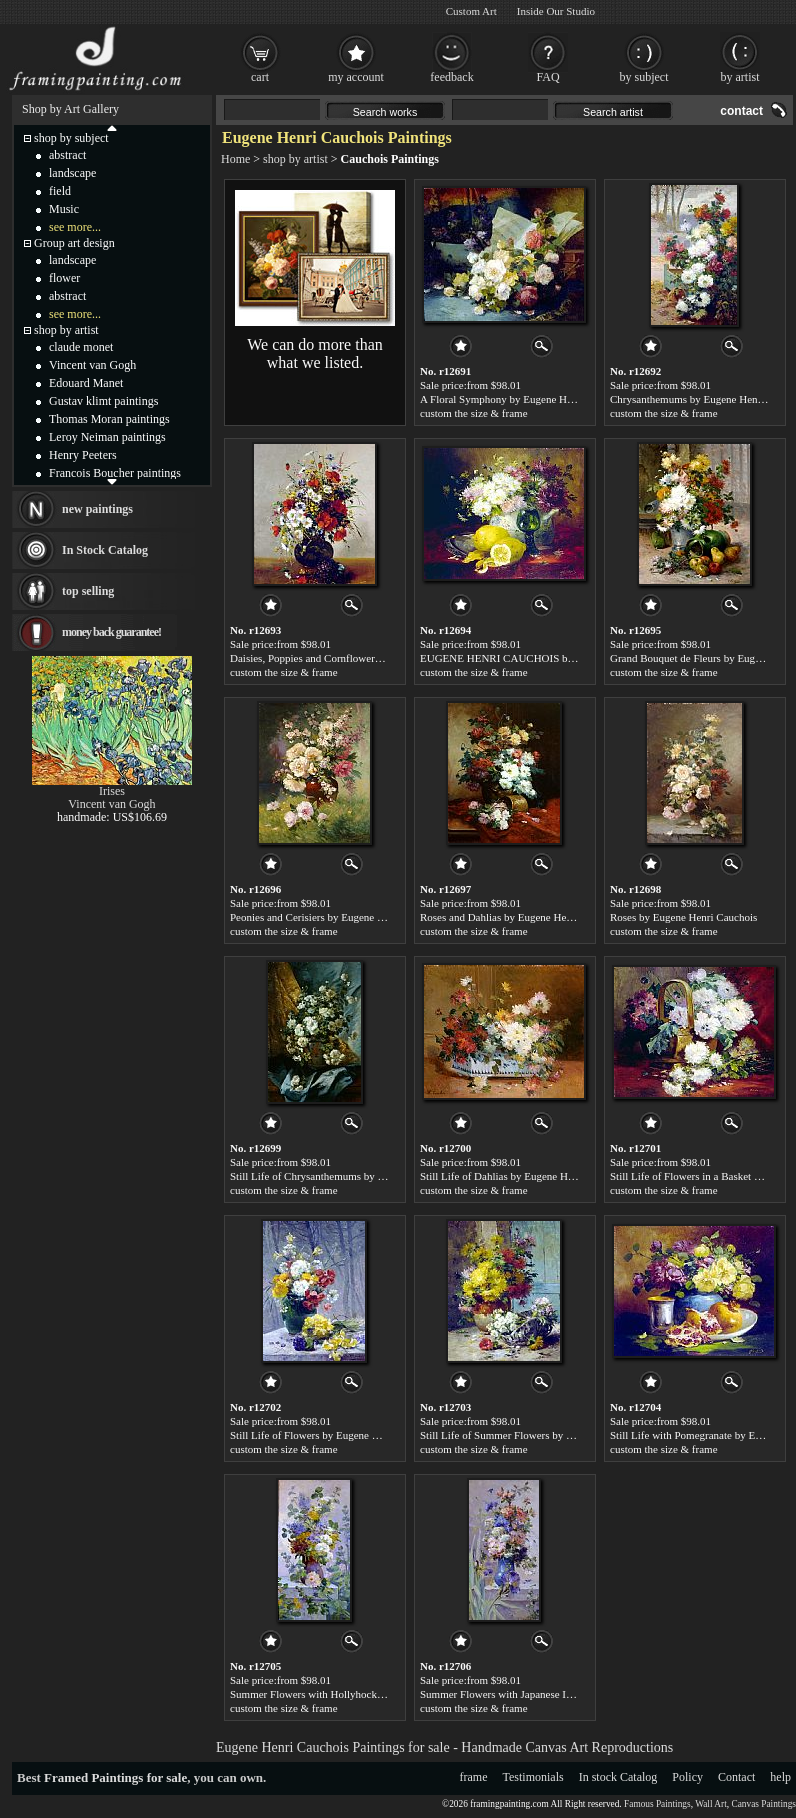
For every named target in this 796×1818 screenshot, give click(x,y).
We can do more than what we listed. (315, 353)
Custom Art (471, 11)
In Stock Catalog (105, 550)
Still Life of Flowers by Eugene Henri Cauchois (335, 1435)
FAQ (547, 77)
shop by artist (295, 159)
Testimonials (533, 1777)
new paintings (97, 509)
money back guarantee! (111, 632)
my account (356, 77)
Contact (736, 1777)
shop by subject (71, 138)
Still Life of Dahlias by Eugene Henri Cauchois (524, 1176)
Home (235, 159)
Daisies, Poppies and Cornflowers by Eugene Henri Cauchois (365, 658)
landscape (72, 173)
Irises (112, 791)
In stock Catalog (618, 1777)
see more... (75, 227)
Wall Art (711, 1804)
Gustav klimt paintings (103, 401)
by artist (740, 77)
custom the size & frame (474, 413)
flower (64, 278)
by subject (644, 77)
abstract (67, 155)
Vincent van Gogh (92, 365)
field (60, 191)
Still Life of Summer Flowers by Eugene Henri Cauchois (545, 1435)
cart (260, 77)
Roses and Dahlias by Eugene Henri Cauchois (521, 917)
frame (474, 1777)
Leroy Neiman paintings (107, 437)
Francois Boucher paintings (115, 473)
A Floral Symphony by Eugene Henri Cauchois (524, 399)
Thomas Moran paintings (109, 419)
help (780, 1777)
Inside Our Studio (556, 11)
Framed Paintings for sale (115, 1777)
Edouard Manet (86, 383)
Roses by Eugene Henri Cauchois (683, 917)
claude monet (81, 347)
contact (741, 111)
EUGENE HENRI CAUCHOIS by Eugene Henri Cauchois (550, 658)
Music (64, 209)
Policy (687, 1777)
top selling (88, 591)
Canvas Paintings (763, 1804)
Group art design (74, 243)
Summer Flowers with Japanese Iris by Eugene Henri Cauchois (559, 1694)
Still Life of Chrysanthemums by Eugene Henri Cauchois (356, 1176)
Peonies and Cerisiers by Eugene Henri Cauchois (338, 917)
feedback (451, 77)
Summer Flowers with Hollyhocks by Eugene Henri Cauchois (366, 1694)
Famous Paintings (657, 1804)
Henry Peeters (83, 455)
